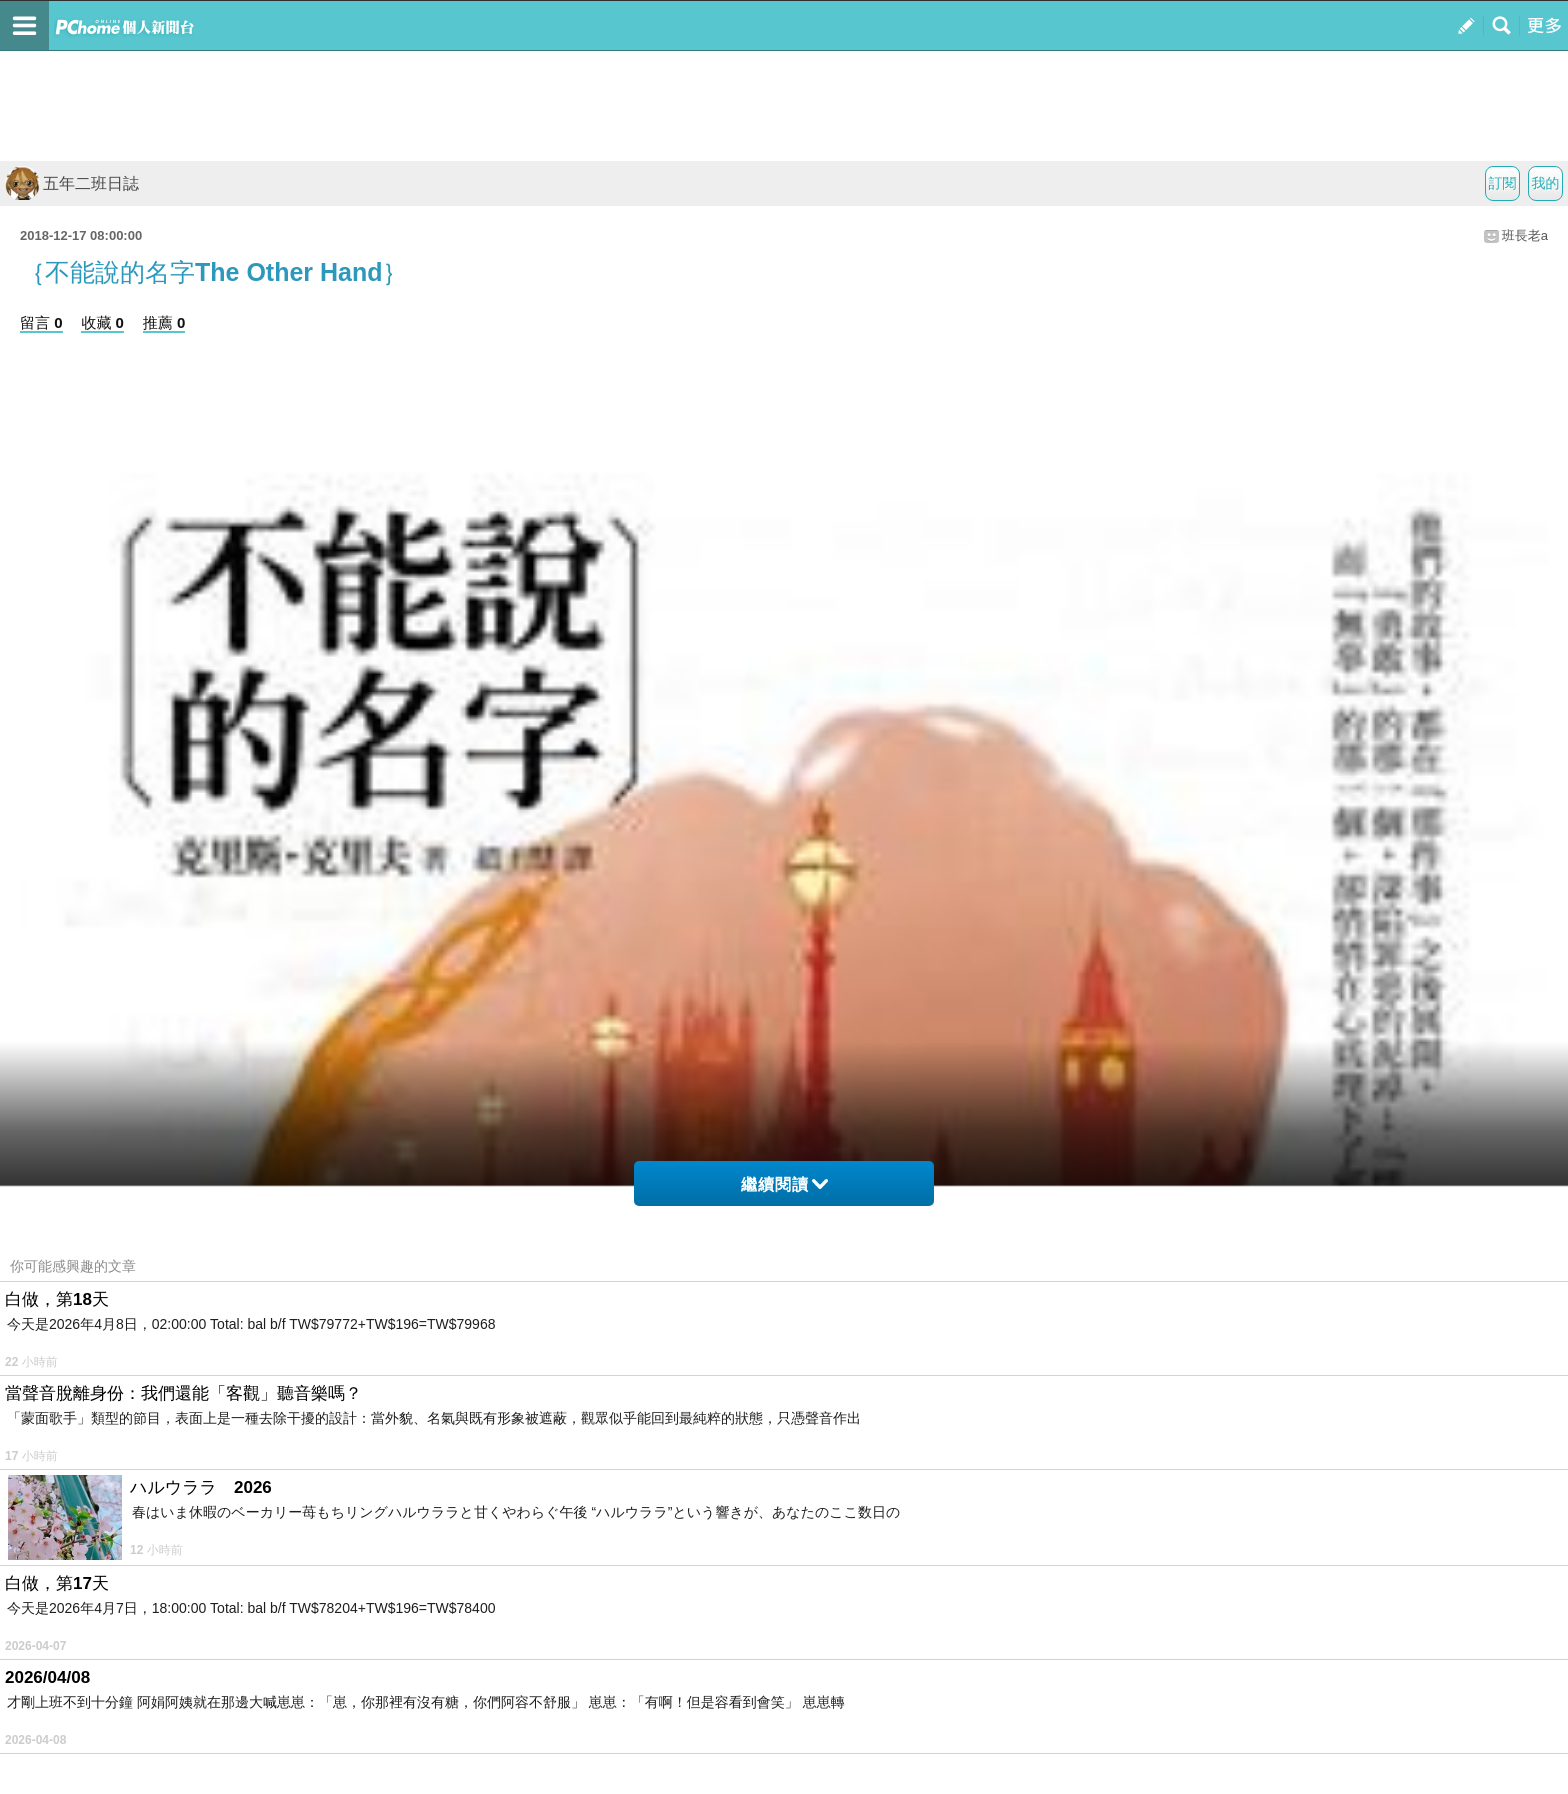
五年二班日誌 (72, 183)
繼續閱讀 (784, 1184)
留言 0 (41, 322)
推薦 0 (164, 322)
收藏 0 (102, 322)
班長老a (1525, 235)
